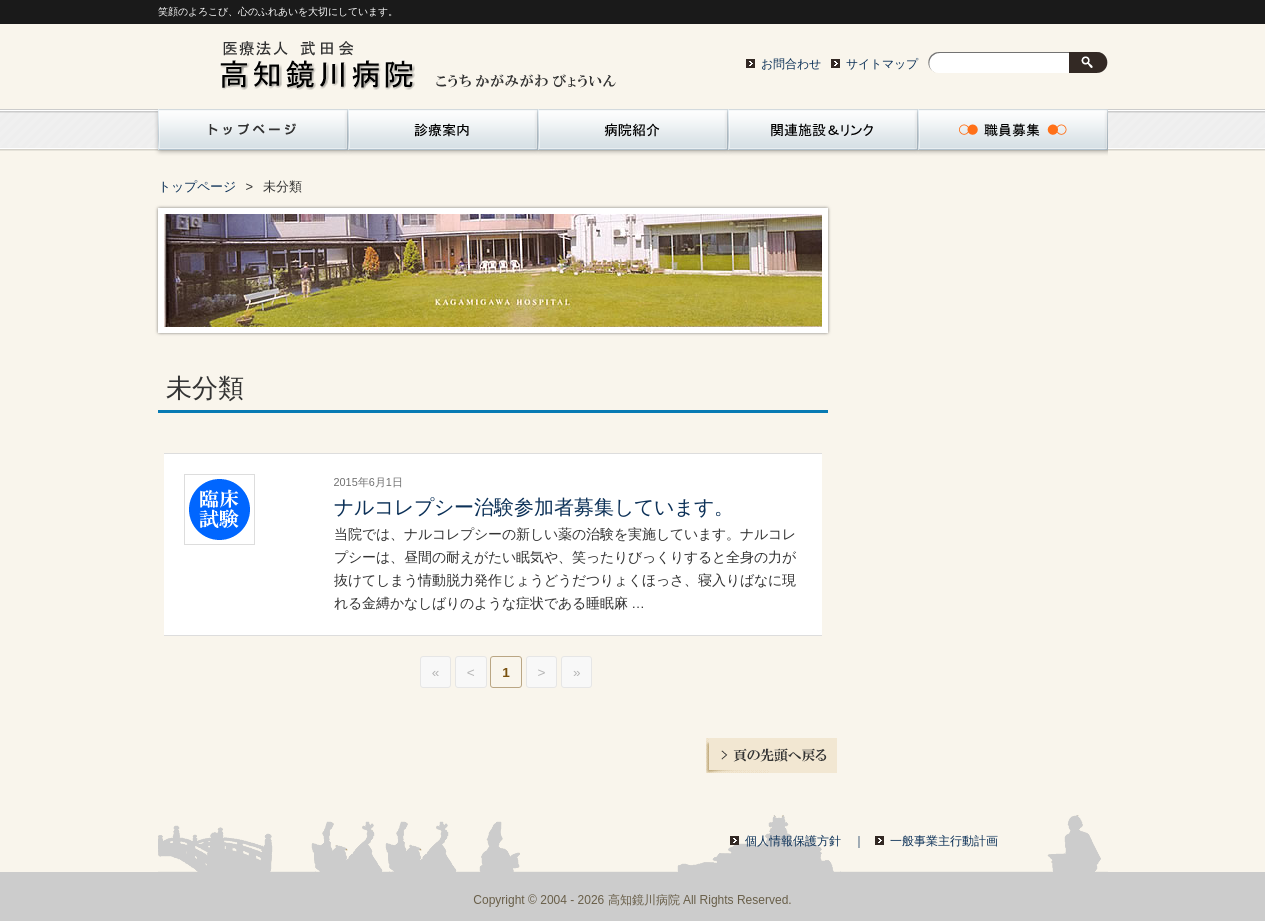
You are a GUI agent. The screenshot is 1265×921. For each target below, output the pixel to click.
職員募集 (1013, 135)
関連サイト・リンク (823, 135)
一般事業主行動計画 (944, 841)
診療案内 (443, 135)
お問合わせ (791, 64)
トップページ (249, 135)
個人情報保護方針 (805, 841)
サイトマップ (882, 64)
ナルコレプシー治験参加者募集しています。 (534, 507)
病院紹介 (633, 135)
